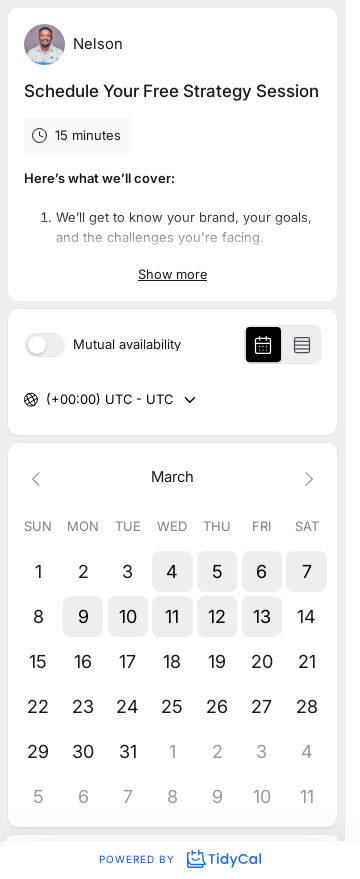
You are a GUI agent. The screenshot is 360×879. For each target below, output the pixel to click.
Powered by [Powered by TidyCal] (180, 859)
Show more (172, 274)
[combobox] (48, 400)
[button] (172, 571)
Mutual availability (127, 344)
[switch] (45, 345)
